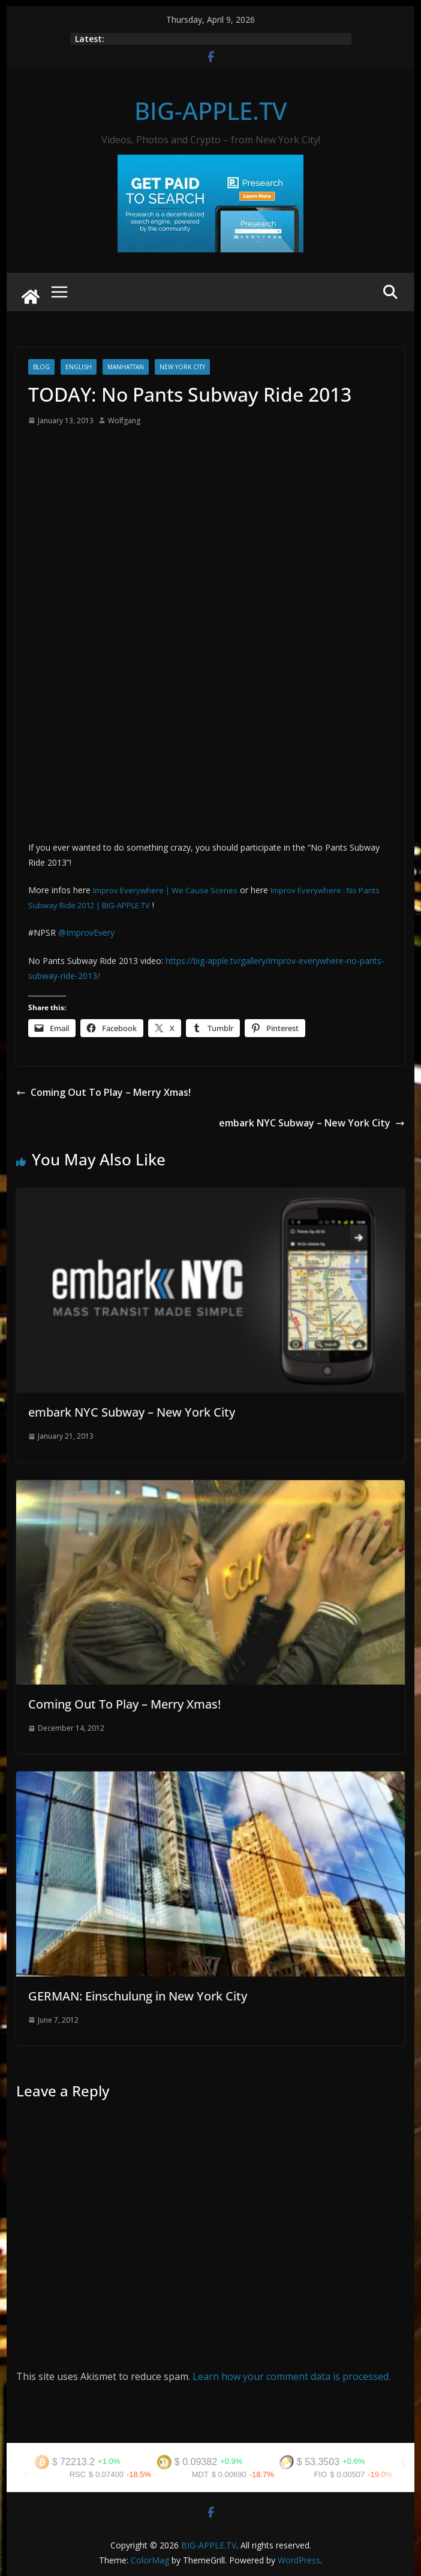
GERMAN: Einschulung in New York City (137, 1996)
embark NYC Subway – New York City (312, 1122)
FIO (325, 2474)
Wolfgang (124, 420)
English (78, 367)
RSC (82, 2474)
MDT (205, 2474)
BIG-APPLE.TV (210, 110)
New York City (182, 367)
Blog (41, 367)
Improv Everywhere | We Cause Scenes (165, 890)
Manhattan (125, 367)
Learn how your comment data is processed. (291, 2376)
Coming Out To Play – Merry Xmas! (103, 1092)
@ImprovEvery (86, 932)
